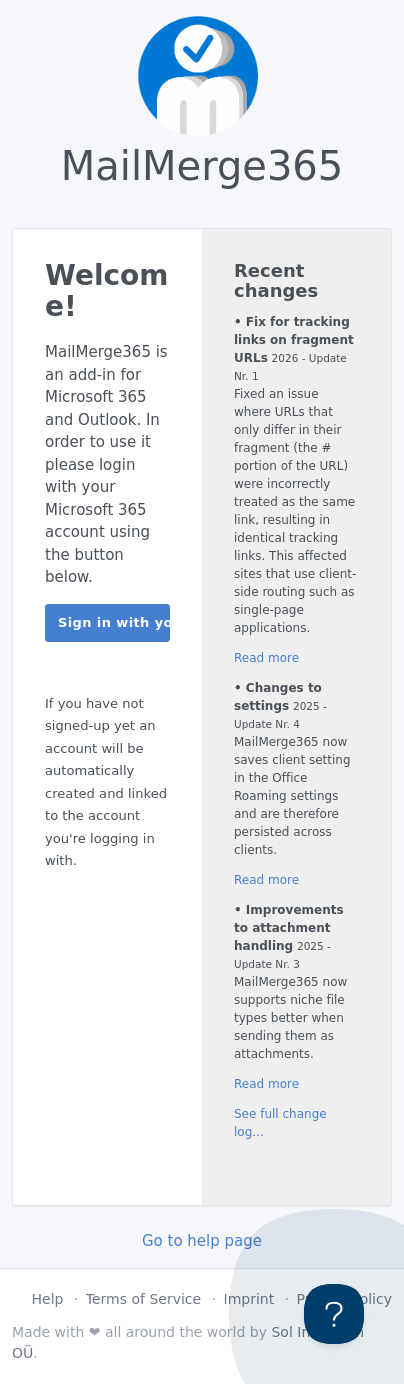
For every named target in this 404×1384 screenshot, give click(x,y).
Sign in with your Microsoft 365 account (114, 622)
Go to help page (202, 1241)
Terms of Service (143, 1299)
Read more (266, 658)
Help (48, 1299)
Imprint (249, 1299)
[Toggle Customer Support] (334, 1314)
